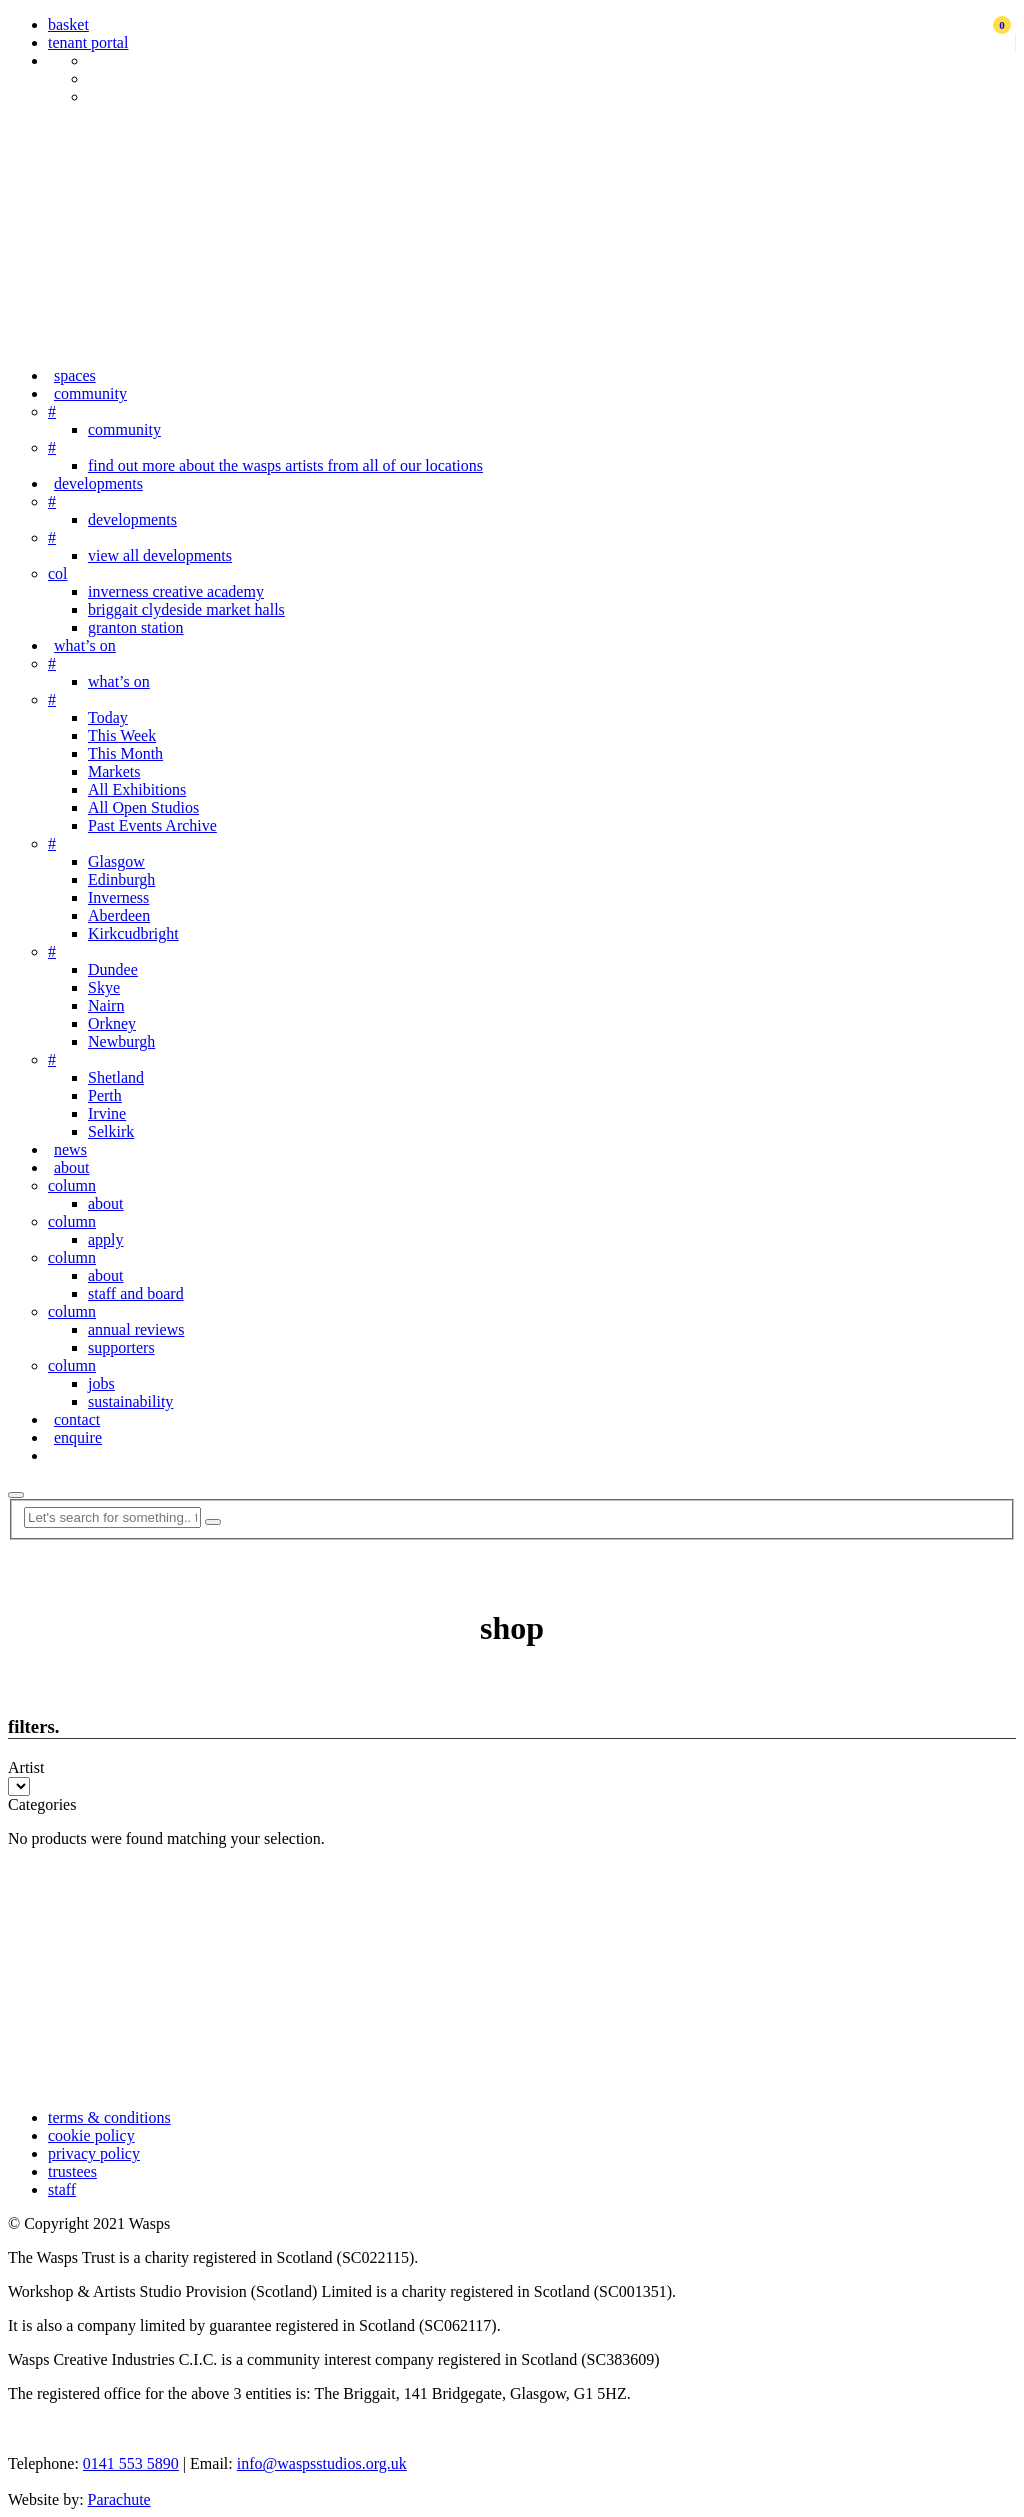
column (72, 1185)
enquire (78, 1437)
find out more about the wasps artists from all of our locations (285, 465)
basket (68, 24)
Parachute (119, 2499)
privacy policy (94, 2153)
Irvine (107, 1113)
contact (77, 1419)
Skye (104, 987)
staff (62, 2189)
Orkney (112, 1023)
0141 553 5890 (131, 2463)
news (70, 1149)
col (58, 573)
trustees (72, 2171)
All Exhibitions (137, 789)
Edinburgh (121, 879)
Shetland (116, 1077)
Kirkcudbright (133, 933)
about (72, 1167)
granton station (136, 627)
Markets (114, 771)
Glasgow (116, 861)
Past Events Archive (152, 825)
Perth (105, 1095)
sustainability (130, 1401)
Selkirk (111, 1131)
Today (108, 717)
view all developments (160, 555)
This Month (125, 753)
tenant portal (88, 42)
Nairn (106, 1005)
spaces (75, 375)
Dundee (113, 969)
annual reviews (136, 1329)
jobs (101, 1383)
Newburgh (121, 1041)
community (90, 393)
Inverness (118, 897)
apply (106, 1239)
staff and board (136, 1293)
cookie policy (91, 2135)
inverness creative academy (176, 591)
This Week (122, 735)
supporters (121, 1347)
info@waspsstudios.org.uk (322, 2463)
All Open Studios (143, 807)
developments (98, 483)
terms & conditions (109, 2117)
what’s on (85, 645)
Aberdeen (119, 915)
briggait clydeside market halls (186, 609)
